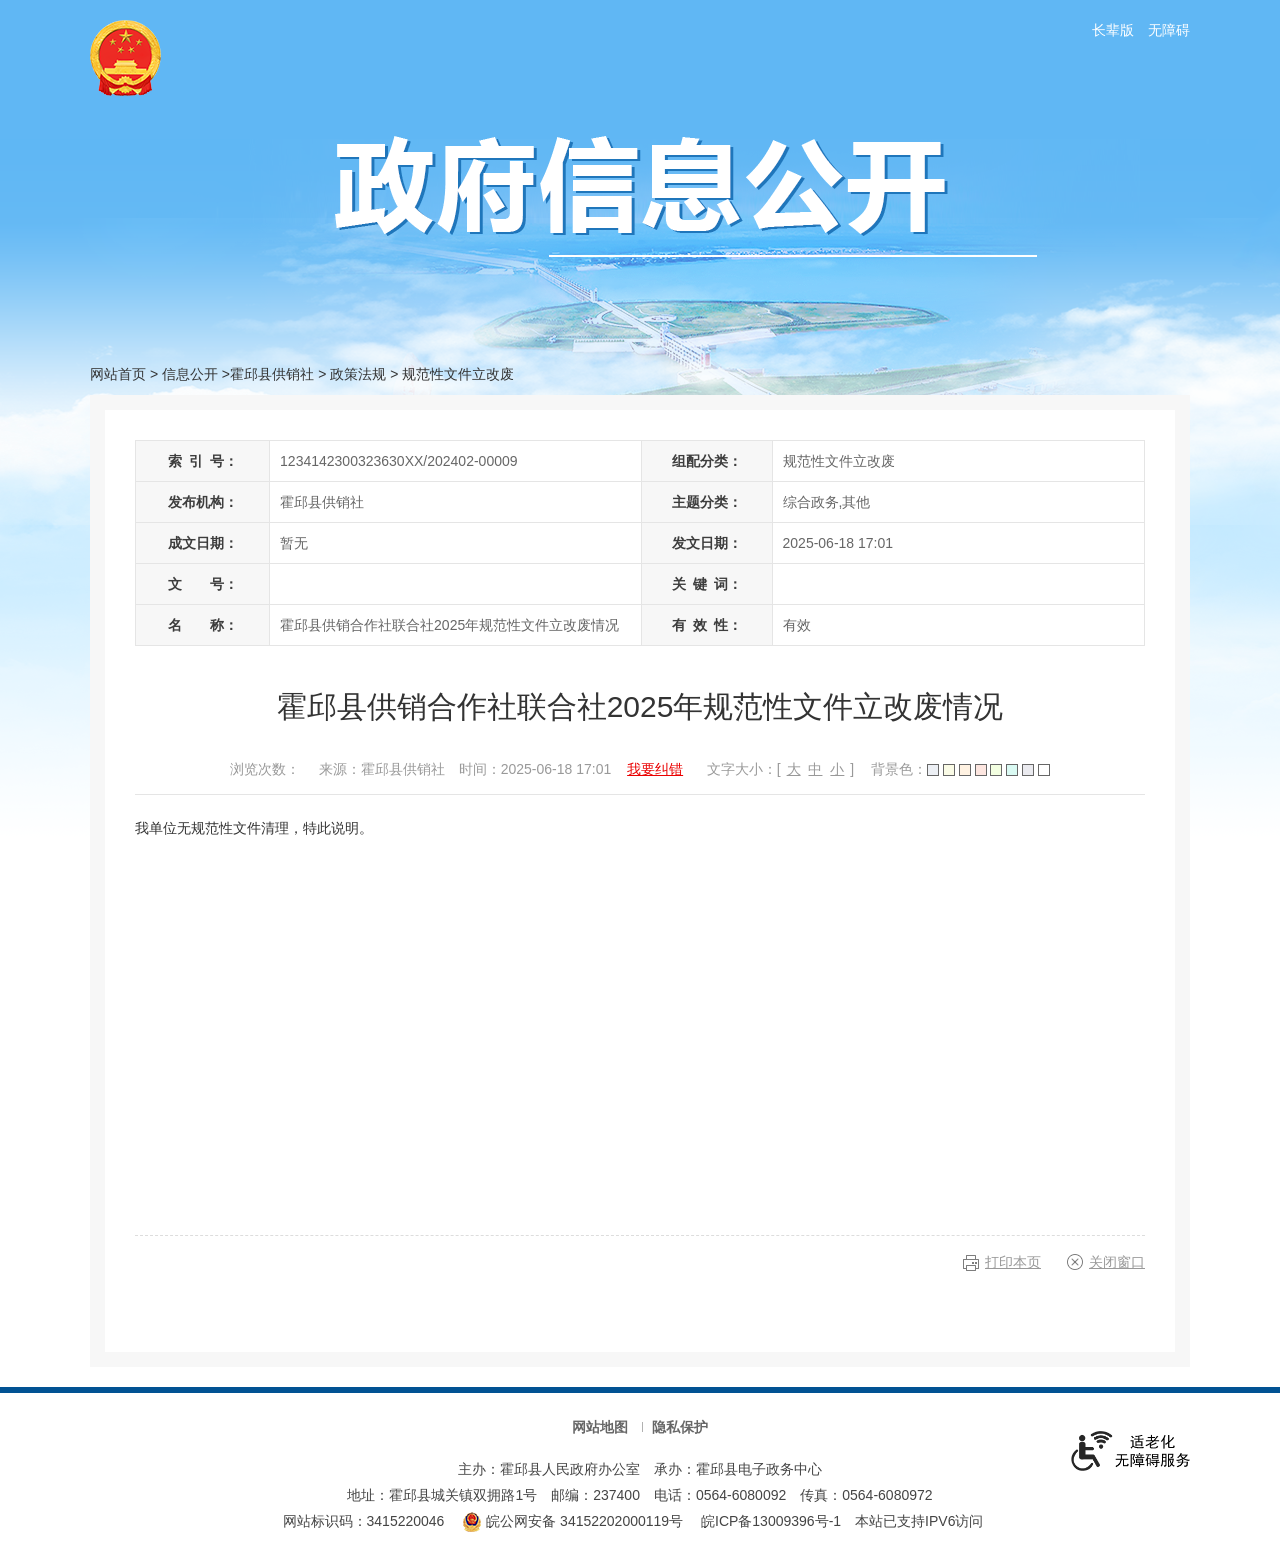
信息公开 (190, 374)
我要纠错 (655, 769)
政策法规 (358, 374)
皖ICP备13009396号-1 (771, 1521)
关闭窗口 (1117, 1262)
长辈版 (1113, 30)
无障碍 (1169, 30)
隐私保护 (680, 1427)
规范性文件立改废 (458, 374)
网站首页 (118, 374)
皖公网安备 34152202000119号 (572, 1521)
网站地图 (600, 1427)
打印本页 (1013, 1262)
